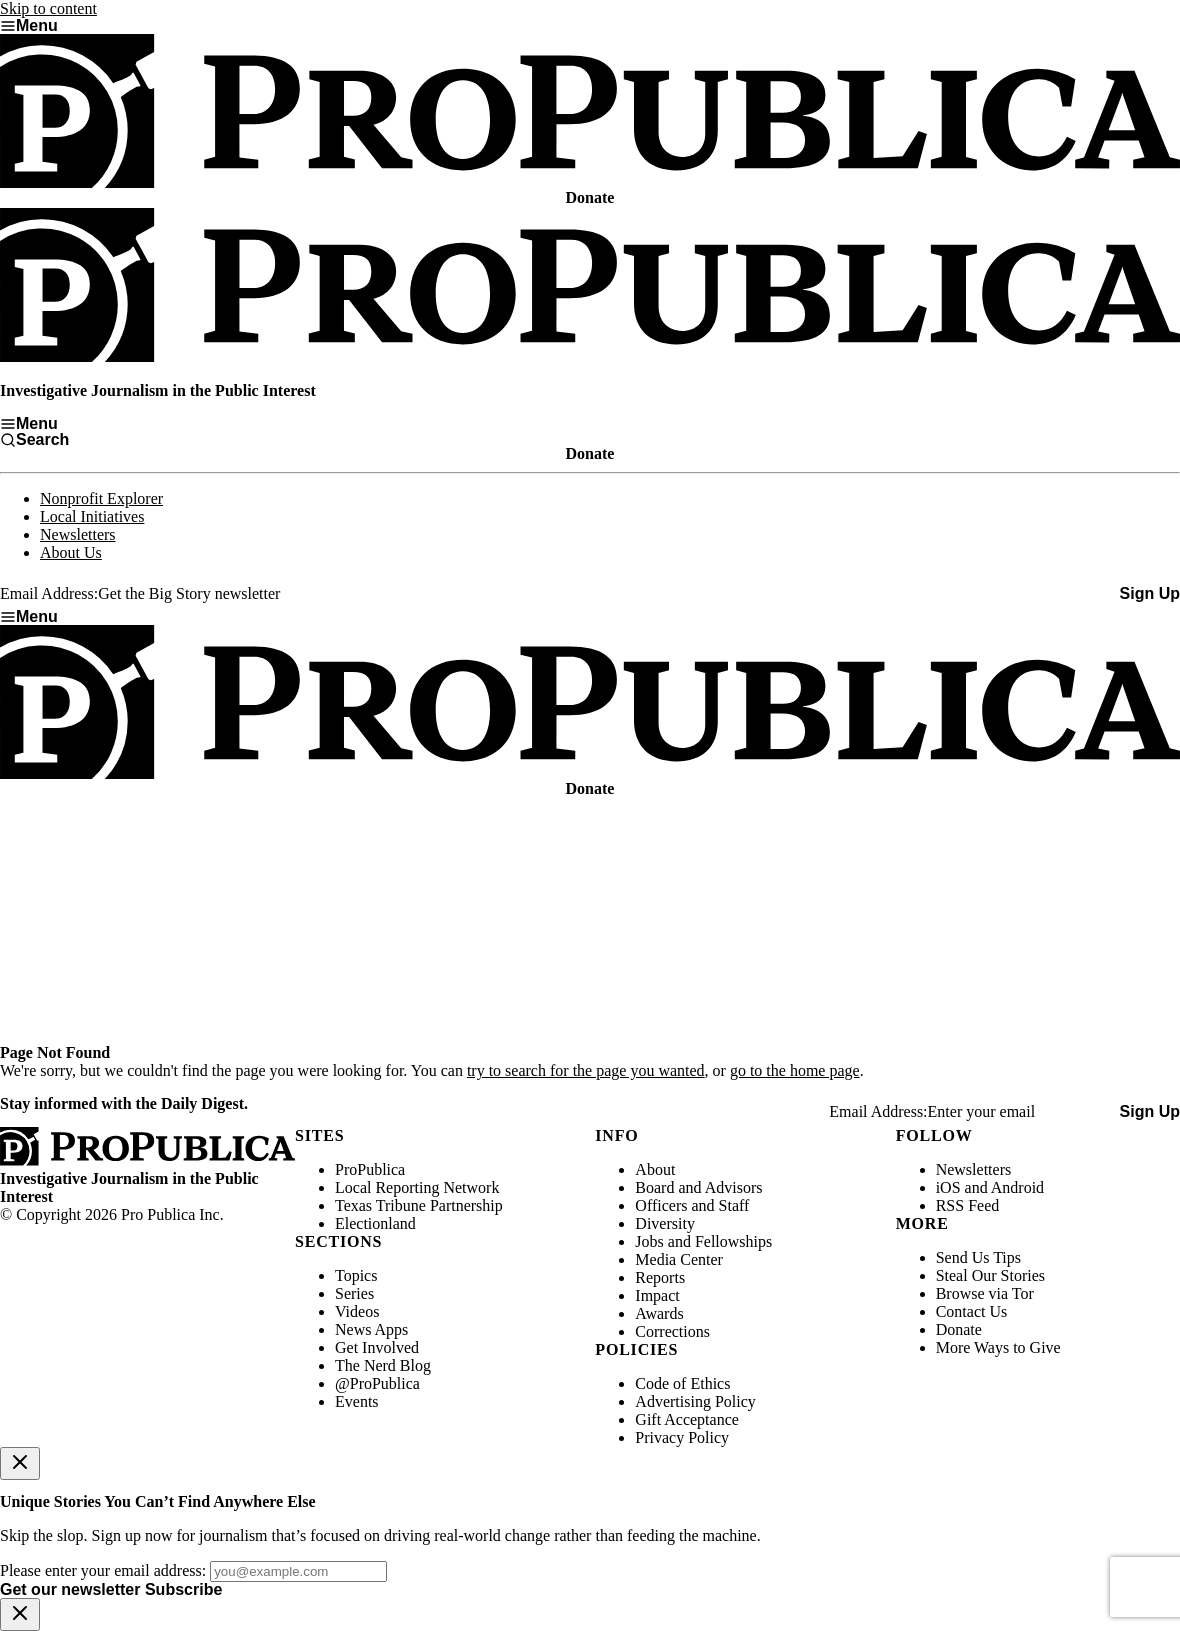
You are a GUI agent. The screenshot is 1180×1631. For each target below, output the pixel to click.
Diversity (665, 1223)
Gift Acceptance (687, 1419)
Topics (356, 1275)
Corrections (672, 1331)
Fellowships (733, 1241)
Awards (659, 1313)
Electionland (375, 1223)
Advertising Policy (695, 1401)
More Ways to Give (998, 1347)
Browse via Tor (985, 1293)
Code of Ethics (682, 1383)
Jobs (649, 1241)
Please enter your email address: (103, 1570)
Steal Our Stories (990, 1275)
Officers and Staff (692, 1205)
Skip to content (48, 8)
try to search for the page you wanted (586, 1070)
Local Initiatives (92, 516)
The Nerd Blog (383, 1365)
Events (357, 1401)
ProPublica (370, 1169)
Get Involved (377, 1347)
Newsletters (78, 534)
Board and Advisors (698, 1187)
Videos (357, 1311)
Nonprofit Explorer (101, 498)
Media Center (679, 1259)
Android (1017, 1187)
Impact (657, 1295)
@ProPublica (377, 1383)
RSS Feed (968, 1205)
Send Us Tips (978, 1257)
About (655, 1169)
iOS (948, 1187)
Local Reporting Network (417, 1187)
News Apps (371, 1329)
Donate (959, 1329)
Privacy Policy (682, 1437)
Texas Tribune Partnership (419, 1205)
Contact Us (972, 1311)
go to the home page (795, 1070)
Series (354, 1293)
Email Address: (49, 593)
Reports (660, 1277)
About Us (71, 552)
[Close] (20, 1463)
